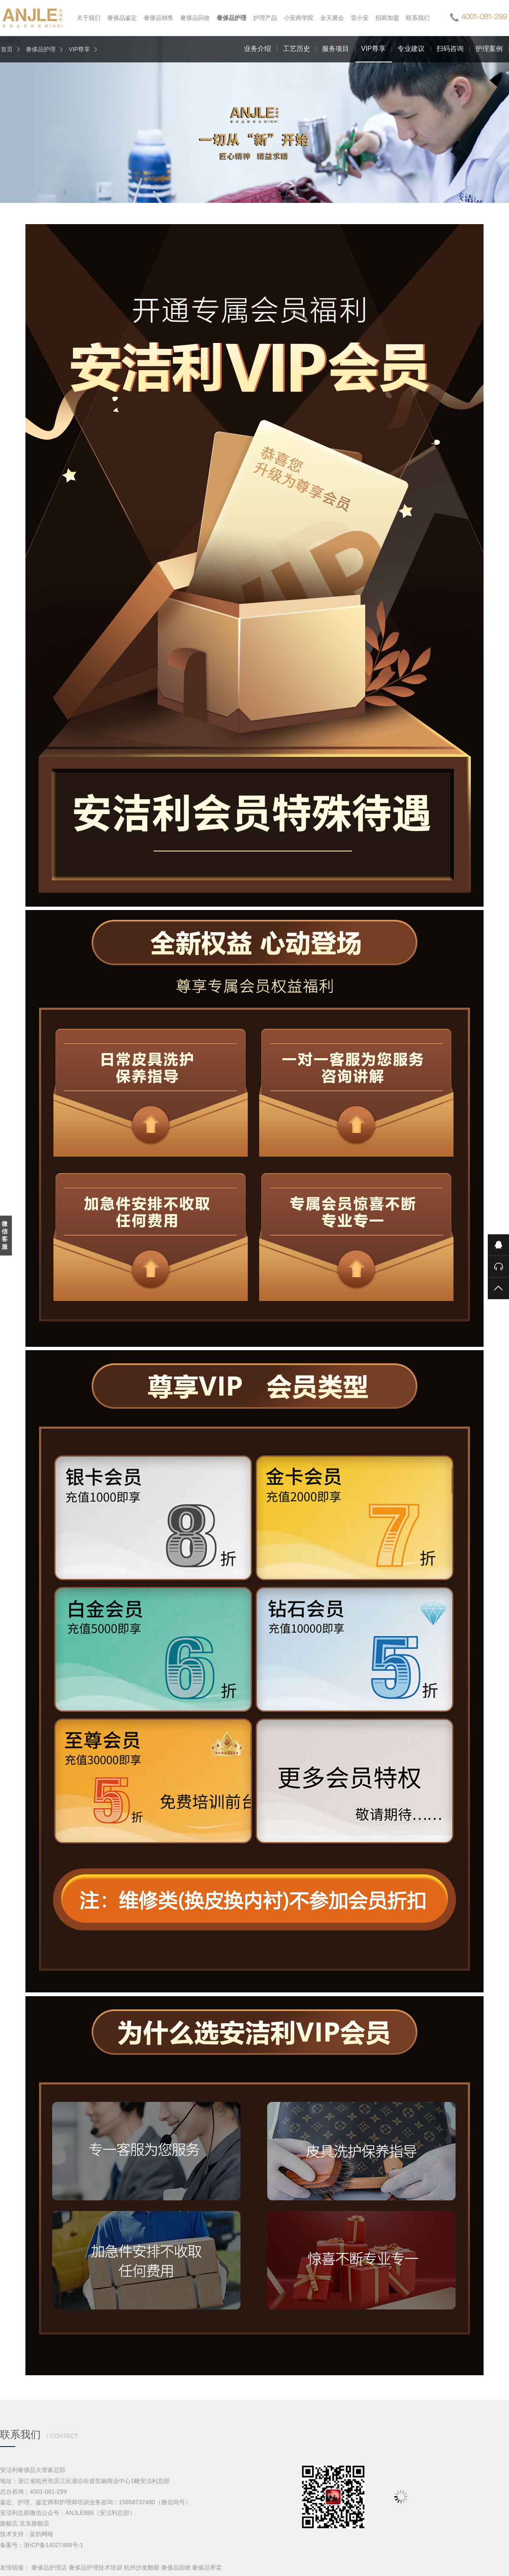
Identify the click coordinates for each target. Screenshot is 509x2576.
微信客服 (5, 1235)
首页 (7, 49)
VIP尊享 (79, 49)
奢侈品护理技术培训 (95, 2567)
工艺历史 (296, 48)
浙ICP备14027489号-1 (53, 2545)
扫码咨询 (450, 48)
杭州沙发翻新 (141, 2567)
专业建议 (411, 48)
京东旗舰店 (34, 2523)
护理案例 (489, 48)
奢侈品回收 (176, 2567)
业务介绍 (257, 48)
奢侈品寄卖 (207, 2567)
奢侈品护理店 (49, 2567)
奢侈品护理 (41, 49)
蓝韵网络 (41, 2534)
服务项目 (335, 48)
